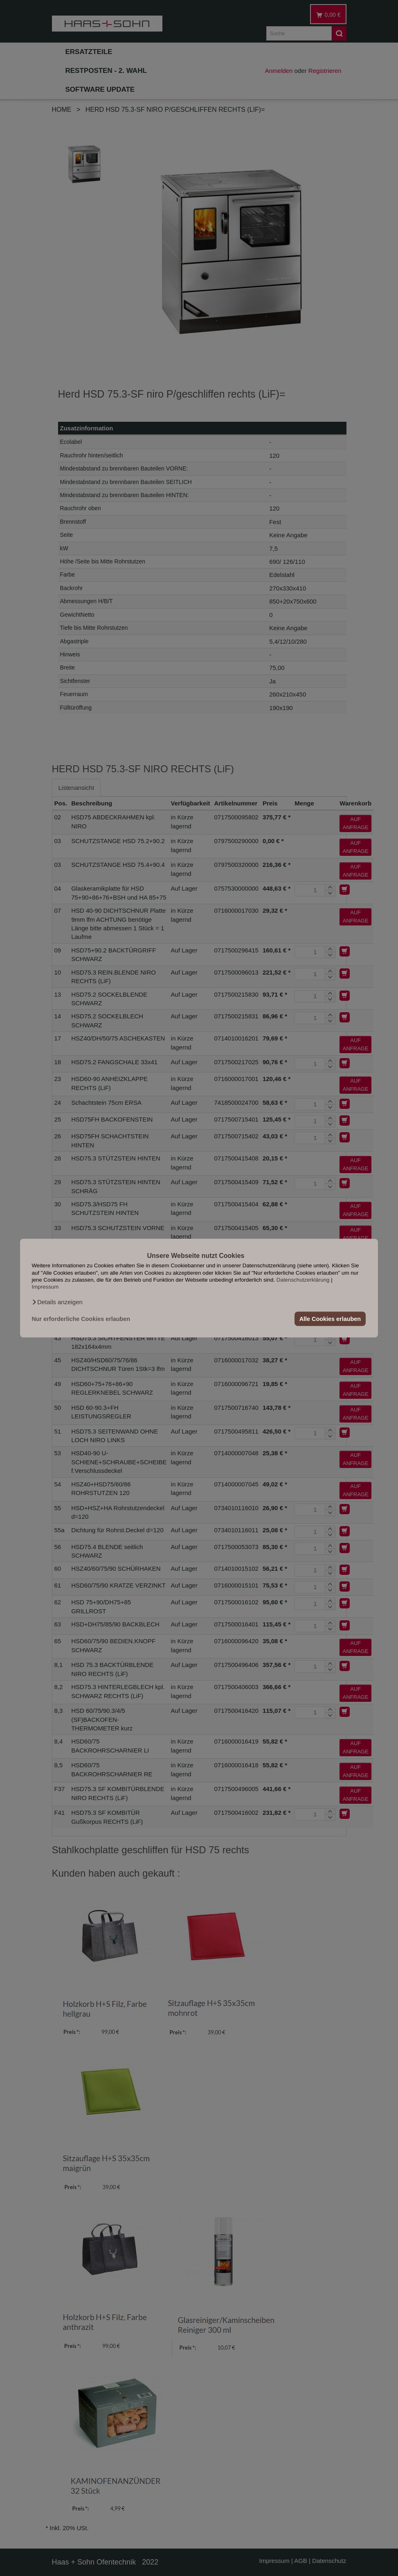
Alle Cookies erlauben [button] (330, 1319)
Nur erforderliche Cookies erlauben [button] (80, 1319)
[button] (56, 1302)
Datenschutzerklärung (303, 1280)
